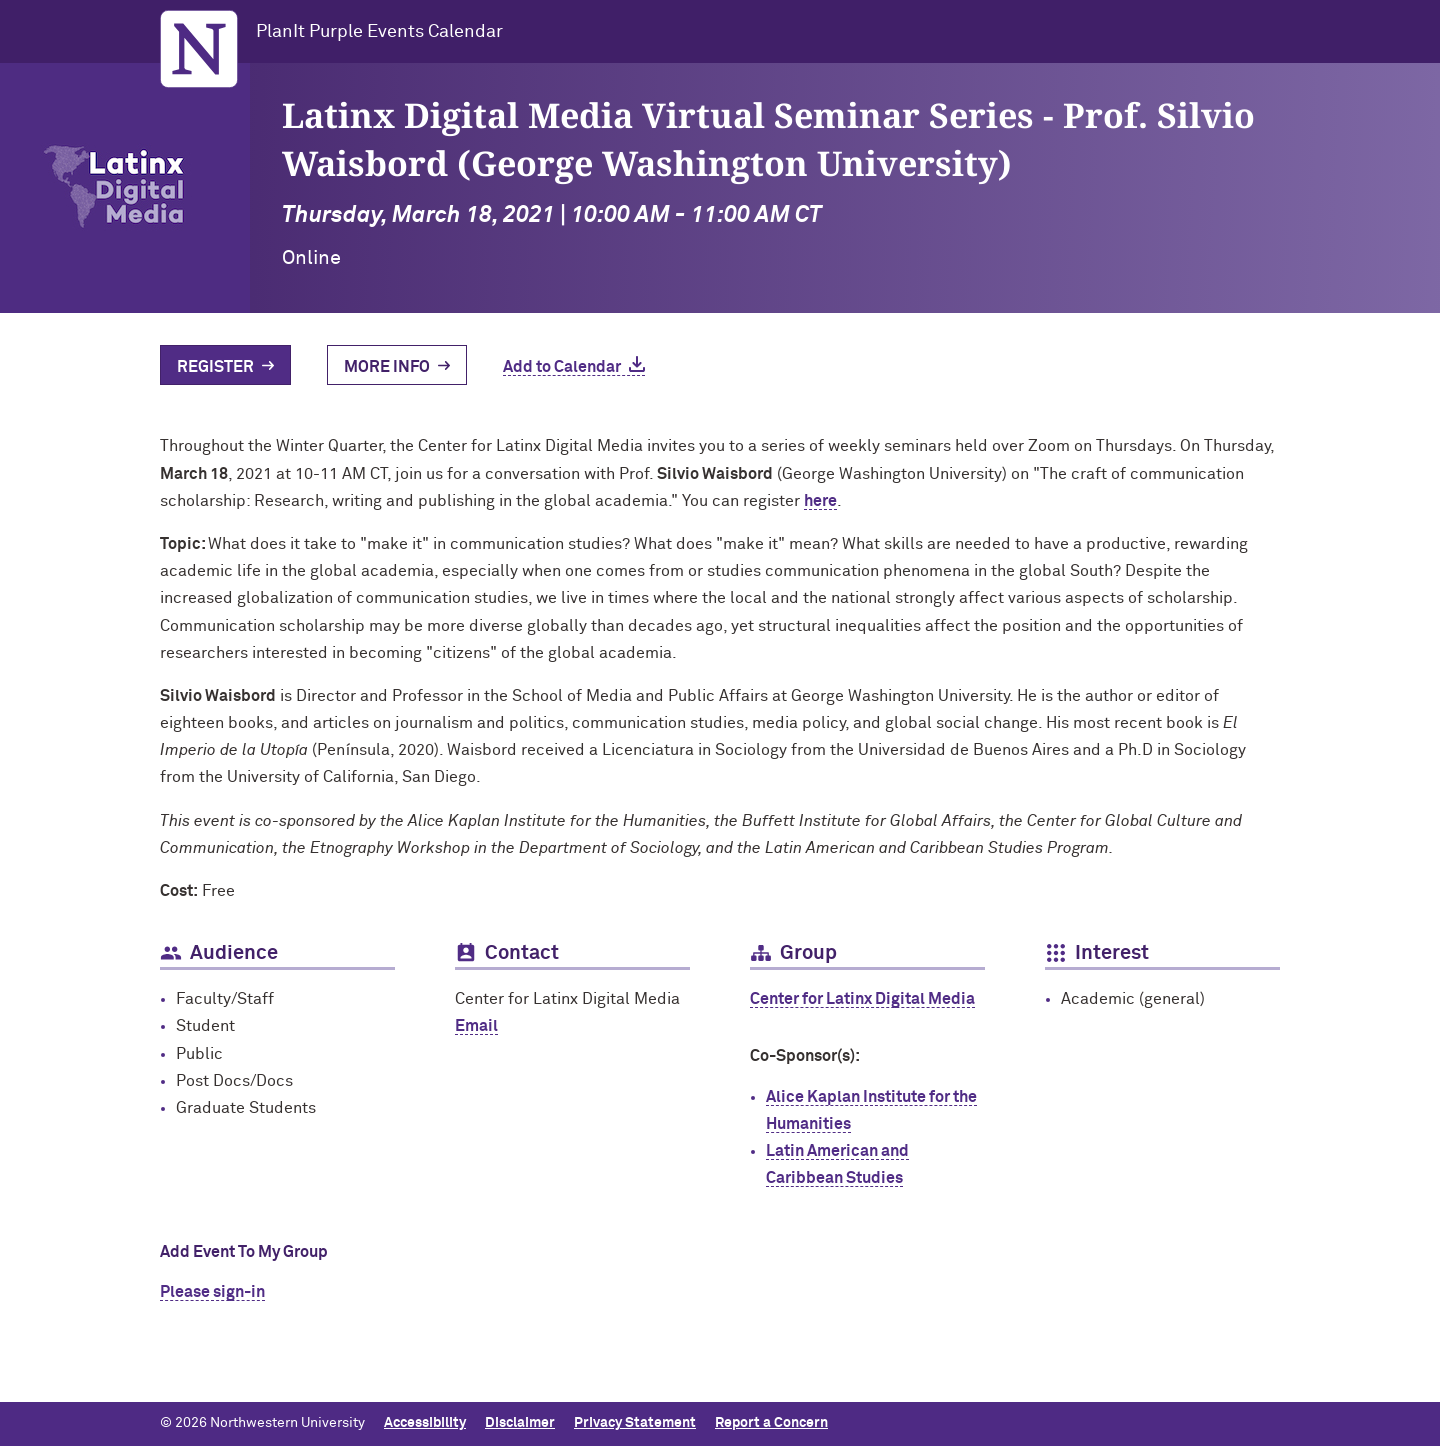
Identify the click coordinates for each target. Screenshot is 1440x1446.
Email (476, 1026)
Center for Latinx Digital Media (862, 999)
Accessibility (425, 1423)
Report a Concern (771, 1423)
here (820, 501)
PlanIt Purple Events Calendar (379, 32)
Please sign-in (212, 1292)
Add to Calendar (562, 367)
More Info (387, 367)
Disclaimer (520, 1423)
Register (215, 367)
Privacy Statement (635, 1423)
